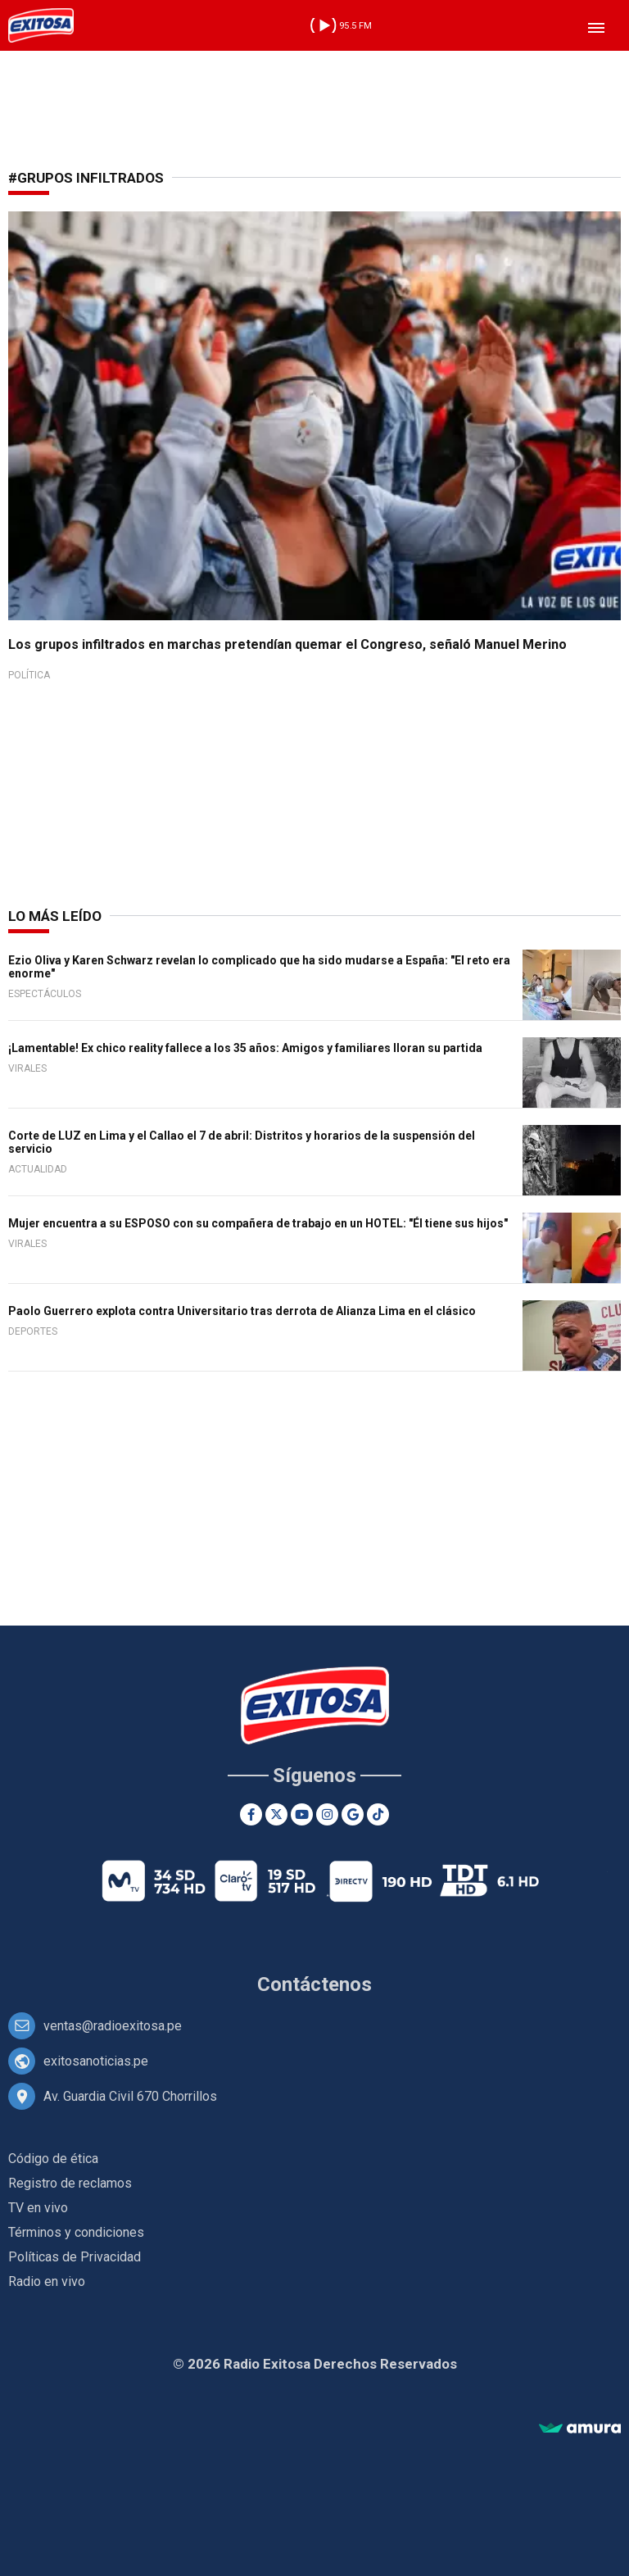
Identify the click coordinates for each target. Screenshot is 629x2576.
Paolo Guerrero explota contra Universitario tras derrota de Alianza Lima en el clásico (242, 1310)
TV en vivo (38, 2207)
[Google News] (353, 1814)
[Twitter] (276, 1814)
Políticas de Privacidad (74, 2257)
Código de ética (53, 2158)
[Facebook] (251, 1814)
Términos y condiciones (76, 2232)
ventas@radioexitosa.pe (112, 2026)
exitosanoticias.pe (95, 2061)
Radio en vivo (46, 2281)
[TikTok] (378, 1814)
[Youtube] (302, 1814)
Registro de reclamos (70, 2183)
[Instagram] (327, 1814)
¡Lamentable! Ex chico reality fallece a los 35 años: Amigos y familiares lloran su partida (245, 1047)
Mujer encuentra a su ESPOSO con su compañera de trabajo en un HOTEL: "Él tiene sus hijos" (258, 1223)
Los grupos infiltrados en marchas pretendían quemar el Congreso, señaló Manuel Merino (287, 644)
